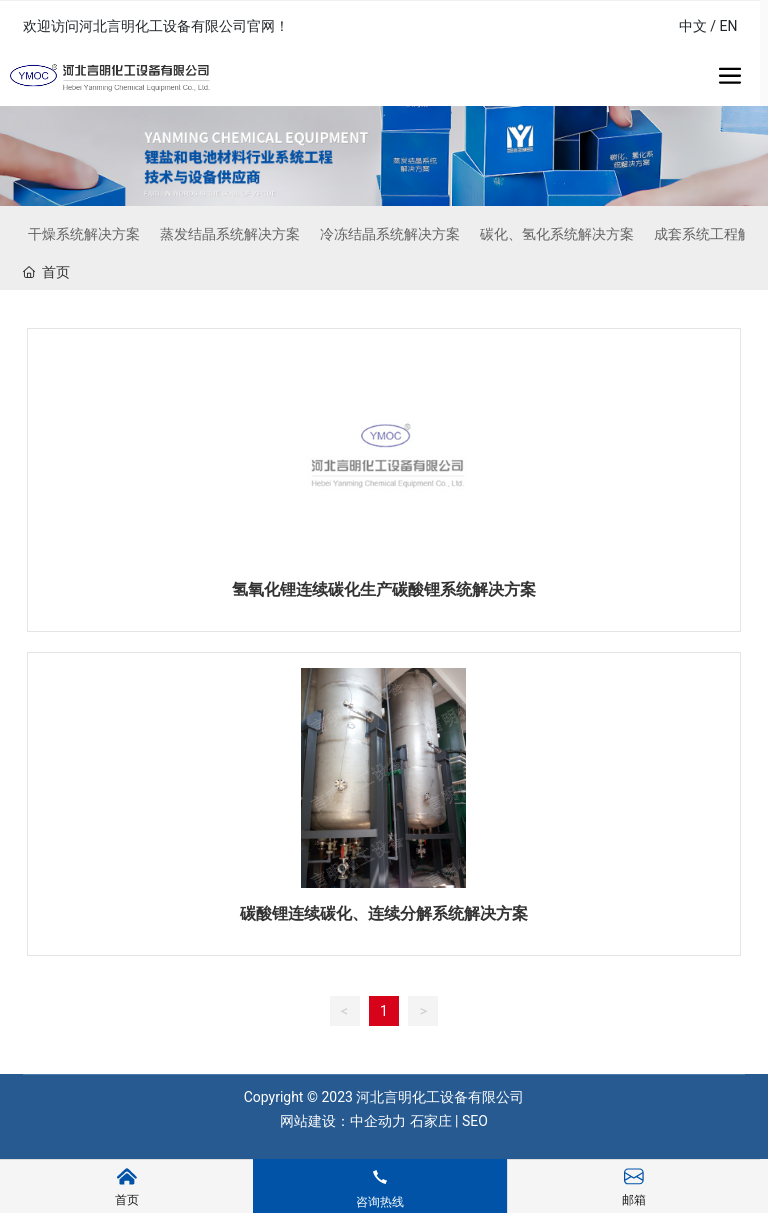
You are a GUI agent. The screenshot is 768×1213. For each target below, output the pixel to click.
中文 (693, 26)
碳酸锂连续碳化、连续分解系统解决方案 (384, 913)
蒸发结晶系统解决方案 (230, 234)
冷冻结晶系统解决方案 (390, 234)
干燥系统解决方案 (84, 234)
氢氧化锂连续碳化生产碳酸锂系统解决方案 (384, 589)
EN (729, 26)
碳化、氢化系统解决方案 (557, 234)
